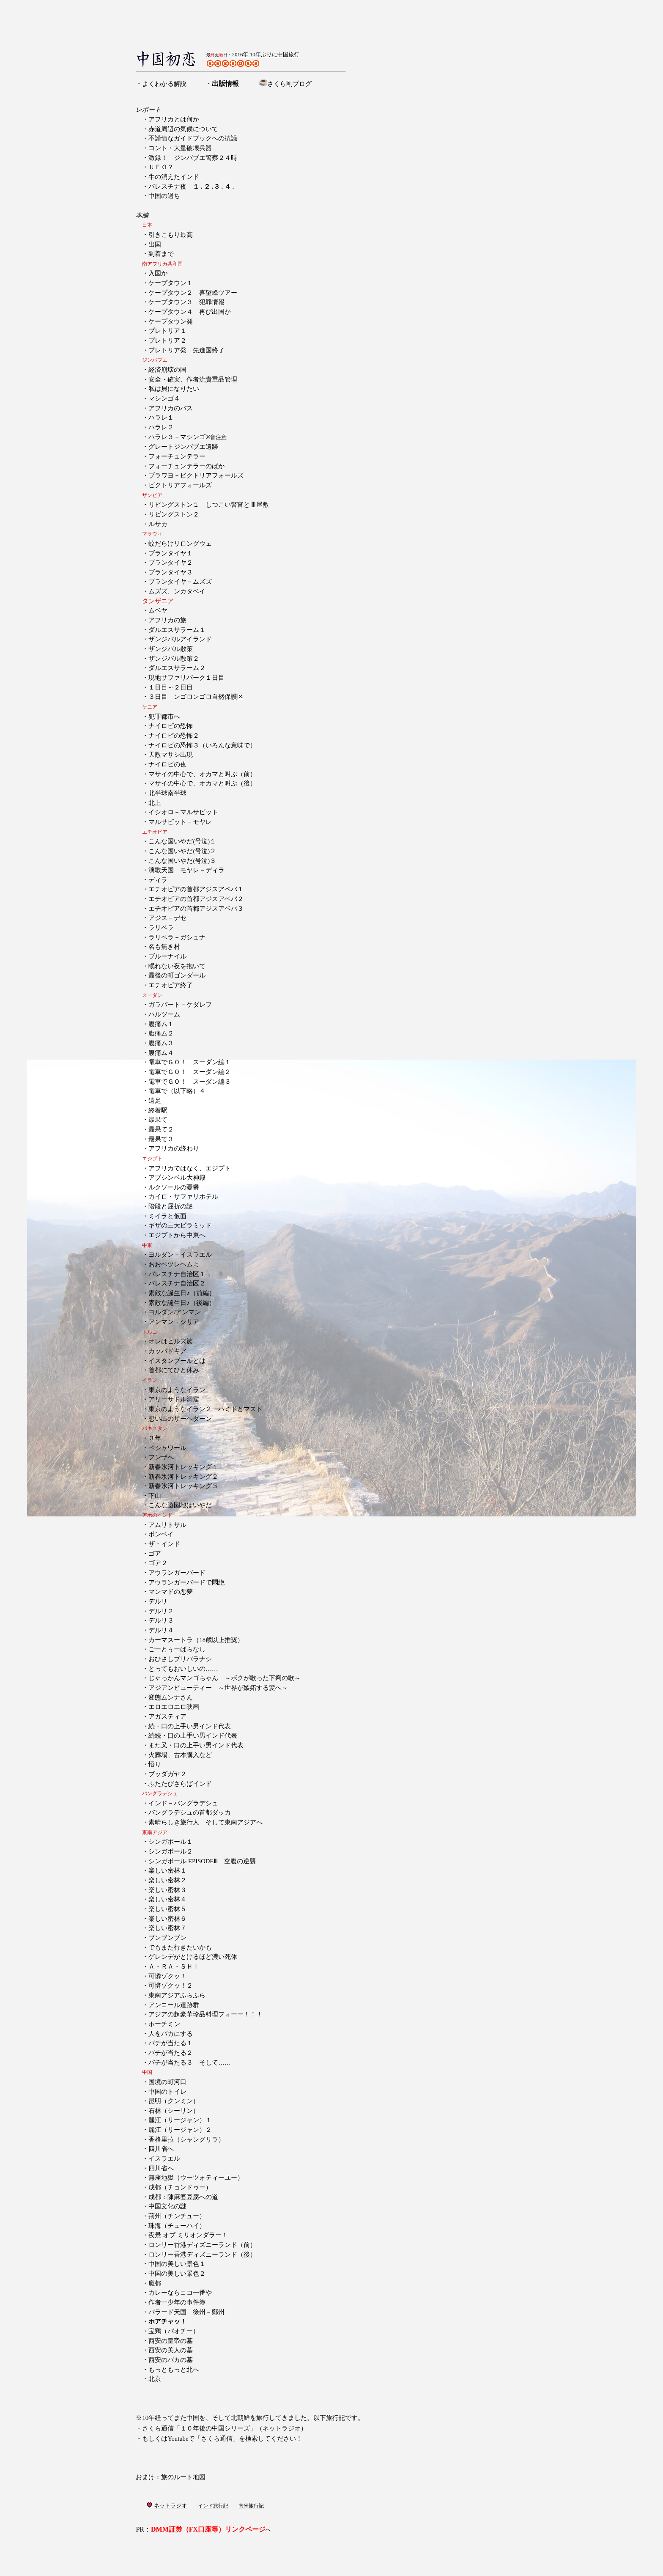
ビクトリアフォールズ (180, 485)
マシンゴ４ (164, 398)
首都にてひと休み (173, 1370)
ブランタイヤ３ (170, 572)
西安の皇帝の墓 (170, 2340)
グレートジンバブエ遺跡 (183, 446)
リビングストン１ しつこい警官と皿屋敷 (208, 504)
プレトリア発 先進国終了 (186, 350)
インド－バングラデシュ (183, 1803)
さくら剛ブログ (289, 83)
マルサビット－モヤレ (180, 821)
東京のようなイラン (176, 1390)
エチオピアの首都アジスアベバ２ (196, 898)
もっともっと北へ (173, 2369)
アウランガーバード (176, 1572)
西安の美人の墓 (170, 2350)
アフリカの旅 (167, 620)
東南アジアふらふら (176, 1995)
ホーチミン (164, 2024)
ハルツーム (164, 1014)
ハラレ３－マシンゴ (187, 437)
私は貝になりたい (173, 388)
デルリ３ (161, 1620)
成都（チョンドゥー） (180, 2187)
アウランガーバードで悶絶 (186, 1582)
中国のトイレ (167, 2091)
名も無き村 (164, 946)
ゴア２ (157, 1563)
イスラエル (164, 2158)
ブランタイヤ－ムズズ (180, 581)
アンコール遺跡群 (173, 2005)
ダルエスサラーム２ (176, 668)
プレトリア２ (167, 340)
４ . (229, 186)
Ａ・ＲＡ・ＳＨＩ (173, 1966)
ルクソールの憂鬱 (173, 1187)
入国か (157, 273)
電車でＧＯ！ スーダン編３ (189, 1081)
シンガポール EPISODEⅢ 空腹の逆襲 (202, 1861)
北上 (154, 802)
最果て (157, 1119)
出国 (154, 244)
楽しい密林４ (167, 1899)
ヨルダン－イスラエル (180, 1254)
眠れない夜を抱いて (176, 966)
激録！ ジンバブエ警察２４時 (192, 157)
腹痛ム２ (161, 1033)
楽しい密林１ (167, 1870)
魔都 (154, 2283)
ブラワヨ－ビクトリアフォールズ (196, 475)
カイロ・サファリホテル (183, 1196)
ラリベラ (161, 927)
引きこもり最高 (170, 234)
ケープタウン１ (173, 283)
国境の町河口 (167, 2082)
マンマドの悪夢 (170, 1591)
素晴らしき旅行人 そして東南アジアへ (205, 1822)
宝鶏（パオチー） (173, 2331)
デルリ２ (161, 1611)
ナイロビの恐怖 (170, 725)
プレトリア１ (167, 330)
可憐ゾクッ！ (167, 1976)
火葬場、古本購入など (180, 1755)
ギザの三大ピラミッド (180, 1225)
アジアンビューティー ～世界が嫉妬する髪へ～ (218, 1687)
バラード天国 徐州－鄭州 (186, 2312)
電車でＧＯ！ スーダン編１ (189, 1062)
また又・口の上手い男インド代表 (196, 1745)
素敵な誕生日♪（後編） (181, 1302)
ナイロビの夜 (167, 764)
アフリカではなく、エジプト (189, 1168)
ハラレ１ (161, 417)
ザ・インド (164, 1544)
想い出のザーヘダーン (180, 1418)
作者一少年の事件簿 (176, 2302)
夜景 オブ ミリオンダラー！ (187, 2235)
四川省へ (161, 2148)
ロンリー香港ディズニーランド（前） (202, 2244)
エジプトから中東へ (176, 1235)
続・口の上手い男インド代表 (189, 1726)
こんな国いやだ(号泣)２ (182, 851)
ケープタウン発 (170, 321)
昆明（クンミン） (173, 2101)
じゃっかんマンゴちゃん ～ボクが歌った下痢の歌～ (224, 1678)
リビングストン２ (173, 514)
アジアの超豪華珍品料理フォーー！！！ (205, 2014)
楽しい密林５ (167, 1909)
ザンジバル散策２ (173, 658)
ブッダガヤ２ (167, 1774)
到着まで (161, 253)
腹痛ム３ (161, 1043)
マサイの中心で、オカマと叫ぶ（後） (202, 783)
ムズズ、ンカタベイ (176, 591)
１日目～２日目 (170, 687)
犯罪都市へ (164, 716)
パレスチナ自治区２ (176, 1283)
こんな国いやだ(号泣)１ (182, 841)
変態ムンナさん (170, 1697)
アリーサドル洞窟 (173, 1399)
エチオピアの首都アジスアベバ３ (196, 908)
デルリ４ (161, 1630)
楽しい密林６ (167, 1918)
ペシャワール (167, 1448)
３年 (154, 1438)
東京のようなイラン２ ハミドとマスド (205, 1409)
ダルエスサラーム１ (176, 629)
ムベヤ (157, 610)
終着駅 (157, 1110)
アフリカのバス (170, 408)
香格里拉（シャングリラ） (186, 2139)
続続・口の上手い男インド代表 (192, 1735)
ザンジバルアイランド (180, 639)
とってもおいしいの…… (183, 1668)
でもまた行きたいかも (180, 1947)
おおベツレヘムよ (173, 1264)
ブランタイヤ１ (170, 553)
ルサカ (157, 524)
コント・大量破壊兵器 (180, 148)
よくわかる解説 (164, 83)
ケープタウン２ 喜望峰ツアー (192, 292)
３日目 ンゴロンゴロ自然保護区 (196, 696)
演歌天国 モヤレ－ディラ (186, 870)
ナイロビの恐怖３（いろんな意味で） (202, 745)
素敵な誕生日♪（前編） (181, 1293)
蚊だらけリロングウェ (180, 543)
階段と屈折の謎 (170, 1206)
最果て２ (161, 1129)
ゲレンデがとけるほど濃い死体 (192, 1956)
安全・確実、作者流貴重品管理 (192, 379)
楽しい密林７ (167, 1928)
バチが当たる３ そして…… (189, 2062)
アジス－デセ (167, 918)
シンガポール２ (170, 1851)
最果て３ (161, 1139)
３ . (218, 186)
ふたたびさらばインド (180, 1783)
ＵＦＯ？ (161, 167)
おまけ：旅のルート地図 (170, 2477)
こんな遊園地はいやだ (180, 1505)
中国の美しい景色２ (176, 2273)
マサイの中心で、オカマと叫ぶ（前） (202, 774)
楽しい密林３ (167, 1890)
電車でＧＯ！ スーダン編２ (189, 1071)
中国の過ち (164, 195)
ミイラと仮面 (167, 1216)
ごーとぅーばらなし (176, 1649)
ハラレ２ (161, 427)
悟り (154, 1764)
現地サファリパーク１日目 (186, 677)
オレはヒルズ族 (170, 1341)
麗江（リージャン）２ (180, 2129)
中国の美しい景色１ (176, 2263)
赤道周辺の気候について (183, 129)
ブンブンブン (167, 1937)
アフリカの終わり (173, 1148)
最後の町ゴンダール (176, 975)
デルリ (157, 1601)
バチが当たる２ (170, 2052)
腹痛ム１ (161, 1024)
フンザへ (161, 1457)
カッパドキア (167, 1351)
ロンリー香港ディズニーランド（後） (202, 2254)
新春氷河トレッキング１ (183, 1467)
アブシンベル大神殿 (176, 1177)
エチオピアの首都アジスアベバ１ (196, 889)
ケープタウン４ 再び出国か (189, 311)
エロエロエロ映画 (173, 1706)
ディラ (157, 879)
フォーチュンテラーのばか (186, 466)
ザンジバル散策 (170, 648)
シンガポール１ (170, 1841)
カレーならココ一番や (180, 2292)
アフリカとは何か (173, 119)
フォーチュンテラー (176, 456)
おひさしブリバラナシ (180, 1659)
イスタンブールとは (176, 1360)
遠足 (154, 1100)
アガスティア (167, 1716)
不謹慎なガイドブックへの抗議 (192, 138)
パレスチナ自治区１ (176, 1274)
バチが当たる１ (170, 2043)
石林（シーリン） (173, 2110)
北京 (154, 2379)
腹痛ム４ (161, 1052)
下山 (154, 1495)
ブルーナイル (167, 956)
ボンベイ (161, 1534)
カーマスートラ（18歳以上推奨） (196, 1640)
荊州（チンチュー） (176, 2216)
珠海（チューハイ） (176, 2225)
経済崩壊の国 (167, 369)
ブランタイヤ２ (170, 562)
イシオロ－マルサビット (183, 812)
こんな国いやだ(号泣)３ (182, 860)
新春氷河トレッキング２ (183, 1476)
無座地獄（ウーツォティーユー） (196, 2177)
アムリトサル (167, 1524)
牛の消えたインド (173, 176)
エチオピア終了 (170, 985)
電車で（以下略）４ (176, 1091)
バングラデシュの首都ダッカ (189, 1812)
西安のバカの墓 (170, 2359)
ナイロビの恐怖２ (173, 735)
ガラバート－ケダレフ (180, 1004)
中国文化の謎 (167, 2206)
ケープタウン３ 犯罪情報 (186, 302)
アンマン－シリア (173, 1321)
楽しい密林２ (167, 1880)
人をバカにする (170, 2033)
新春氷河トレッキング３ (183, 1486)
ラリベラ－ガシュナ (176, 937)
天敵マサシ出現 (170, 754)
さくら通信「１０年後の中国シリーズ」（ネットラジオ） (224, 2428)
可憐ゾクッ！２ (170, 1985)
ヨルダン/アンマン (174, 1312)
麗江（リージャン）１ (180, 2120)
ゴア (154, 1553)
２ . (208, 186)
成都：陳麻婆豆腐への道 (183, 2197)
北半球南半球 (167, 793)
